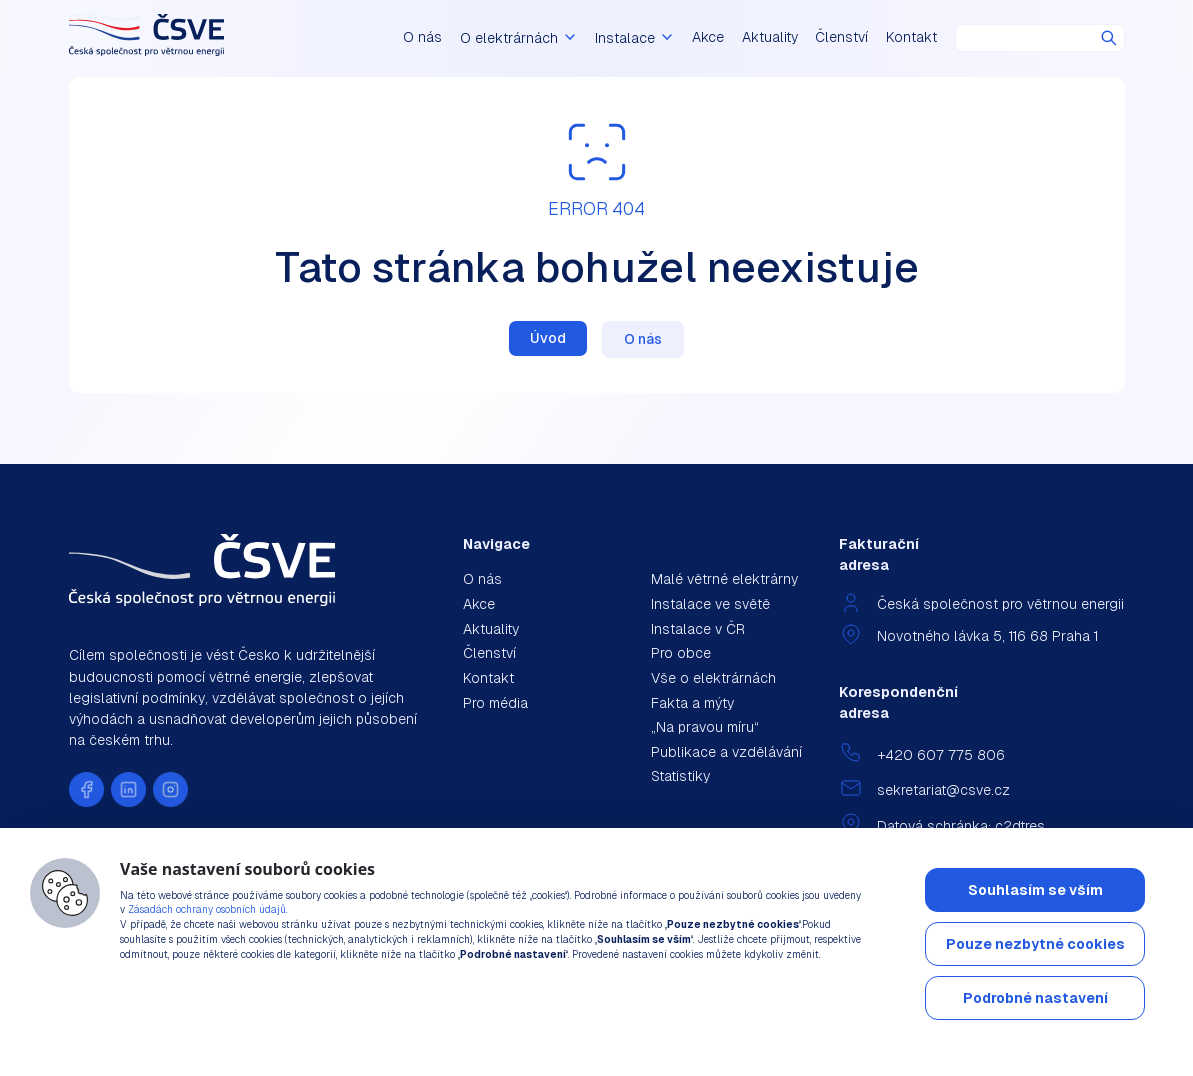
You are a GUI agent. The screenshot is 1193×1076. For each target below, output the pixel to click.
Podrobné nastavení (1035, 998)
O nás (454, 38)
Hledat (1109, 38)
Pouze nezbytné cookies (1035, 944)
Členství (841, 38)
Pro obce (681, 653)
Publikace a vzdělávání (726, 752)
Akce (708, 38)
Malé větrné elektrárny (724, 579)
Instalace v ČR (698, 629)
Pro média (495, 703)
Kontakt (911, 38)
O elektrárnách (541, 38)
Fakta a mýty (692, 703)
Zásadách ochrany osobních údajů (207, 909)
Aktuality (770, 38)
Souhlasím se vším (1035, 890)
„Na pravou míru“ (705, 727)
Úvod (548, 338)
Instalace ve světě (710, 604)
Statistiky (680, 776)
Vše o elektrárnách (713, 678)
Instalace (641, 38)
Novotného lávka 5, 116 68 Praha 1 (987, 636)
